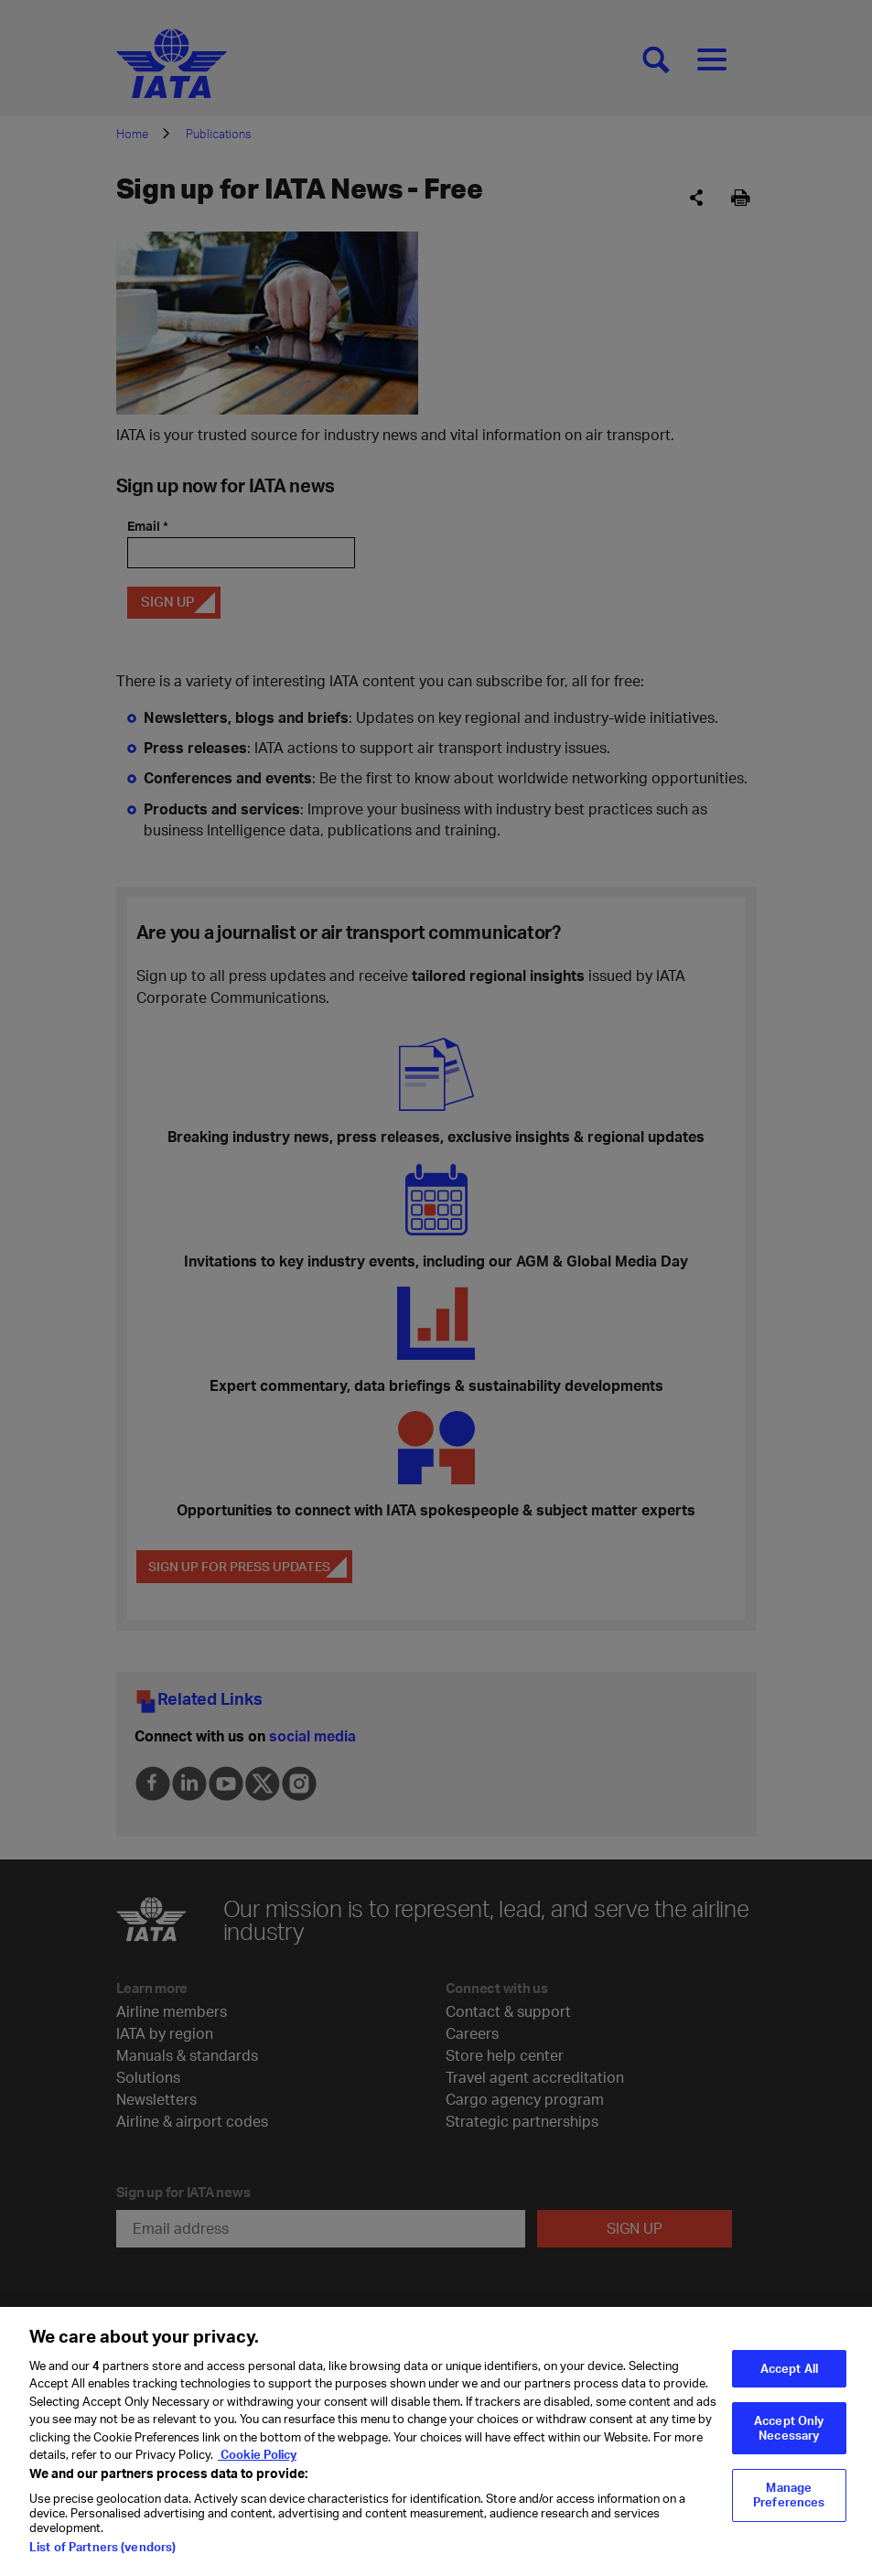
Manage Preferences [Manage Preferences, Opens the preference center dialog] (788, 2507)
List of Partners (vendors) (102, 2559)
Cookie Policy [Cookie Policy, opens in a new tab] (257, 2467)
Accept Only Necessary (789, 2440)
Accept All (789, 2380)
